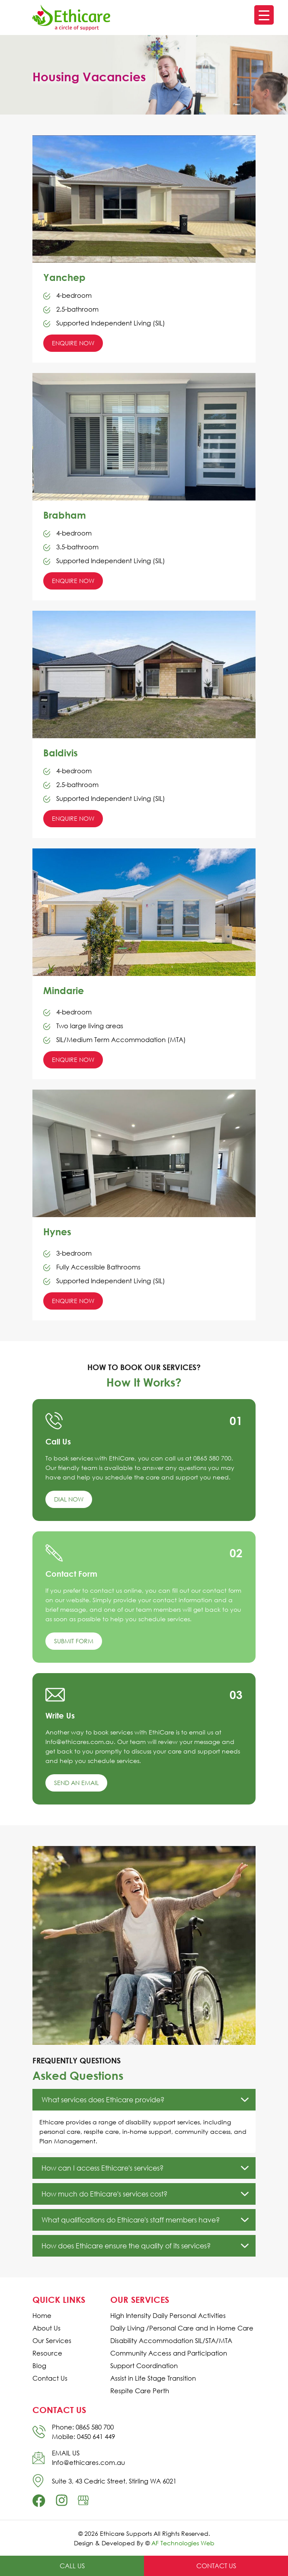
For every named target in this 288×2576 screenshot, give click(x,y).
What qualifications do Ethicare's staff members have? (131, 2220)
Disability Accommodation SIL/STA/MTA (171, 2340)
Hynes (57, 1231)
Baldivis (60, 753)
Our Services (51, 2340)
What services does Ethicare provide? (103, 2099)
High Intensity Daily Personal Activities (168, 2315)
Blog (39, 2365)
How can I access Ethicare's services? (102, 2168)
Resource (47, 2353)
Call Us (72, 2566)
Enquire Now (73, 343)
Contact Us (49, 2378)
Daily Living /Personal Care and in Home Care (181, 2328)
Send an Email (76, 1782)
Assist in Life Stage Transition (153, 2378)
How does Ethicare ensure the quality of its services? (126, 2245)
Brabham (64, 515)
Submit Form (73, 1641)
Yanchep (64, 277)
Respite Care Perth (139, 2390)
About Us (46, 2328)
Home (41, 2315)
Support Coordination (144, 2365)
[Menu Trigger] (264, 15)
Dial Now (68, 1499)
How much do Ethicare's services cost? (104, 2194)
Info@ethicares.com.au (88, 2462)
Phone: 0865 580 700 (83, 2427)
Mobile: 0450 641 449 (83, 2436)
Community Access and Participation (168, 2353)
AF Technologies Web (182, 2543)
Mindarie (63, 990)
